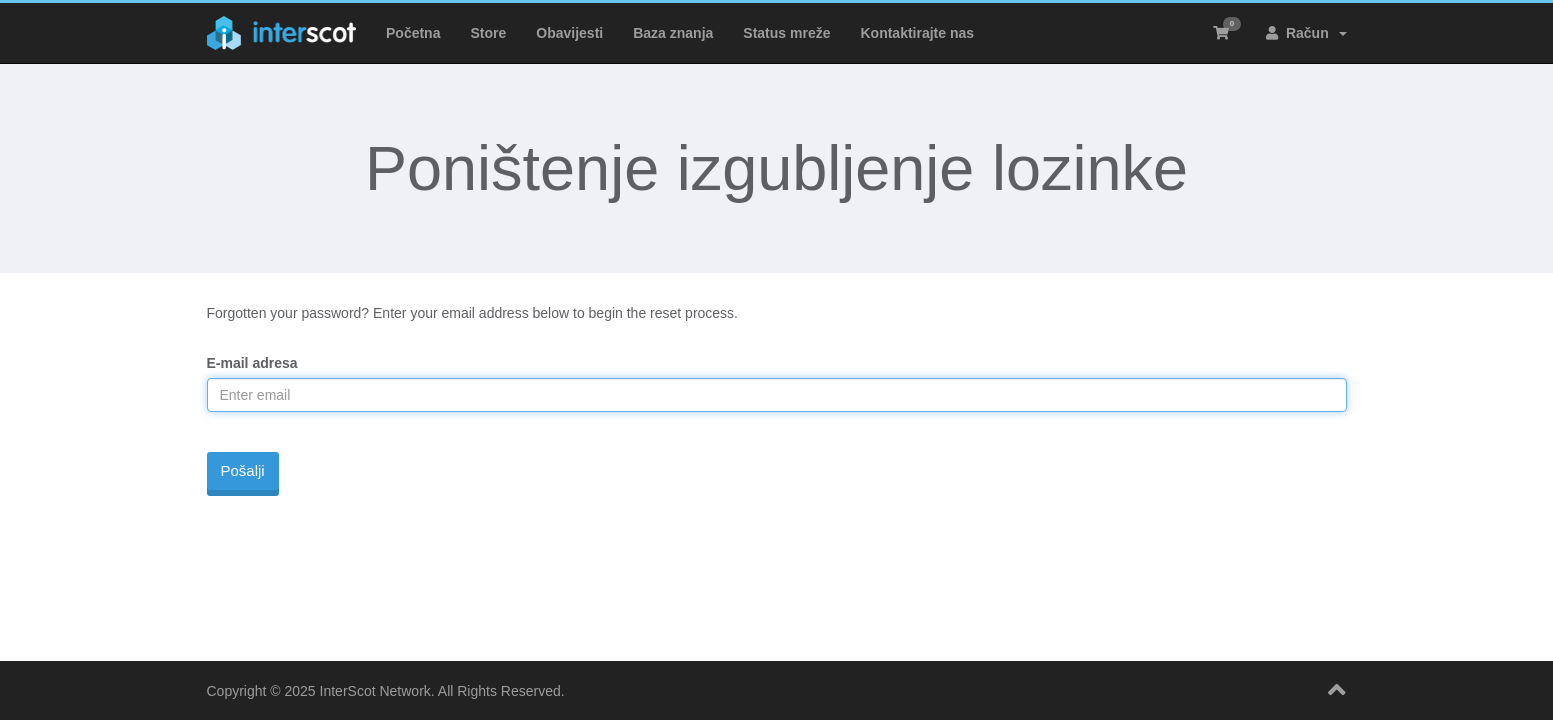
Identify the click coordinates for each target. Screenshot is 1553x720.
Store (488, 33)
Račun (1306, 33)
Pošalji (243, 470)
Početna (413, 33)
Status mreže (786, 33)
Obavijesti (569, 33)
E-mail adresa (252, 363)
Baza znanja (673, 33)
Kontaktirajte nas (917, 33)
